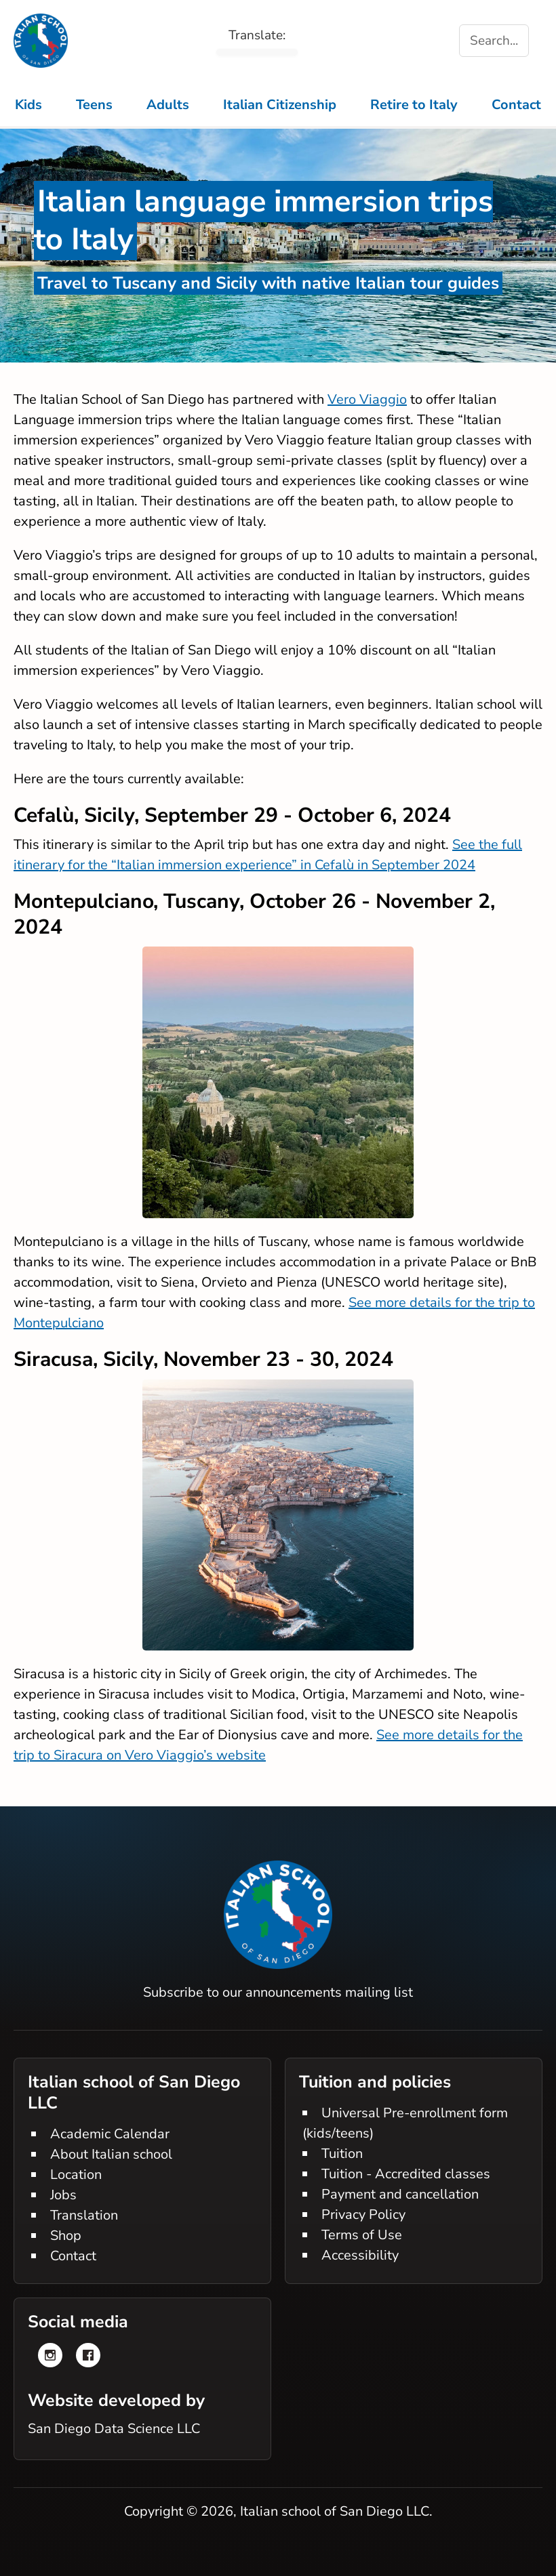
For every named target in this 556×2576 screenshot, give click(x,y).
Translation (84, 2215)
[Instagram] (50, 2355)
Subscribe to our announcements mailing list (278, 1992)
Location (76, 2174)
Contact (516, 105)
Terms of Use (361, 2235)
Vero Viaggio (367, 399)
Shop (65, 2235)
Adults (167, 105)
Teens (94, 105)
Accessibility (360, 2255)
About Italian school (111, 2154)
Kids (28, 105)
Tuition (342, 2153)
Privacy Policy (363, 2214)
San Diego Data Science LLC (114, 2428)
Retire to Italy (414, 105)
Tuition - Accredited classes (405, 2174)
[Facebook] (88, 2355)
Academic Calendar (110, 2134)
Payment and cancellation (400, 2194)
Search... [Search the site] (494, 40)
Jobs (63, 2195)
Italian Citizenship (279, 105)
